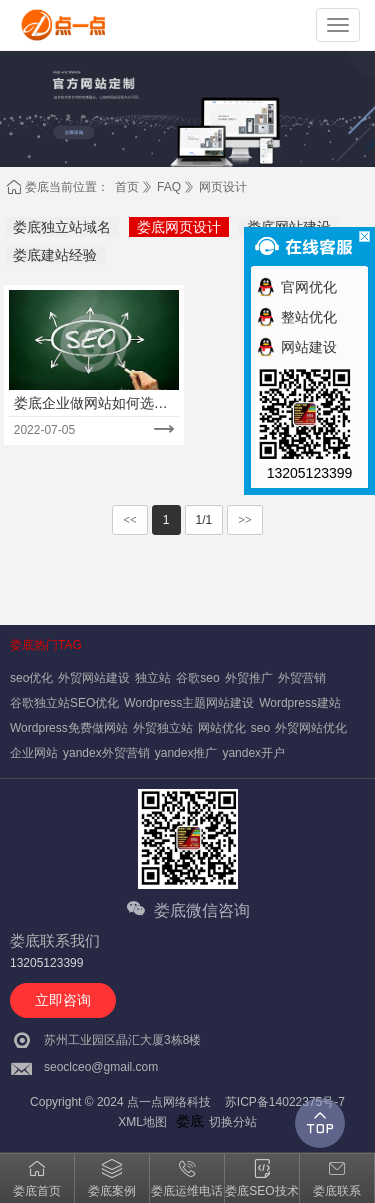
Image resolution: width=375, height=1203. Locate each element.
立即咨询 (63, 1000)
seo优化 (31, 678)
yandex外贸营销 (106, 753)
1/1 (204, 520)
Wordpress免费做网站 (69, 728)
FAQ (169, 187)
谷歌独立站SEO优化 (64, 703)
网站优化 (222, 728)
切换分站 (233, 1122)
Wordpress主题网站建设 (189, 703)
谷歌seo (197, 678)
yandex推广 (186, 753)
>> (245, 520)
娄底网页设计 (179, 227)
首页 (127, 187)
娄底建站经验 (55, 255)
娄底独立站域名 (62, 227)
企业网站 (34, 753)
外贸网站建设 (94, 678)
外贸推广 (249, 678)
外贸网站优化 (311, 728)
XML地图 (142, 1122)
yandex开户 (253, 753)
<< (130, 520)
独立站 (153, 678)
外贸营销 (302, 678)
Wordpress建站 (300, 703)
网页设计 (223, 187)
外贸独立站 (163, 728)
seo (260, 728)
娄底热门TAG (46, 645)
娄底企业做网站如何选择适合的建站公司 (91, 404)
